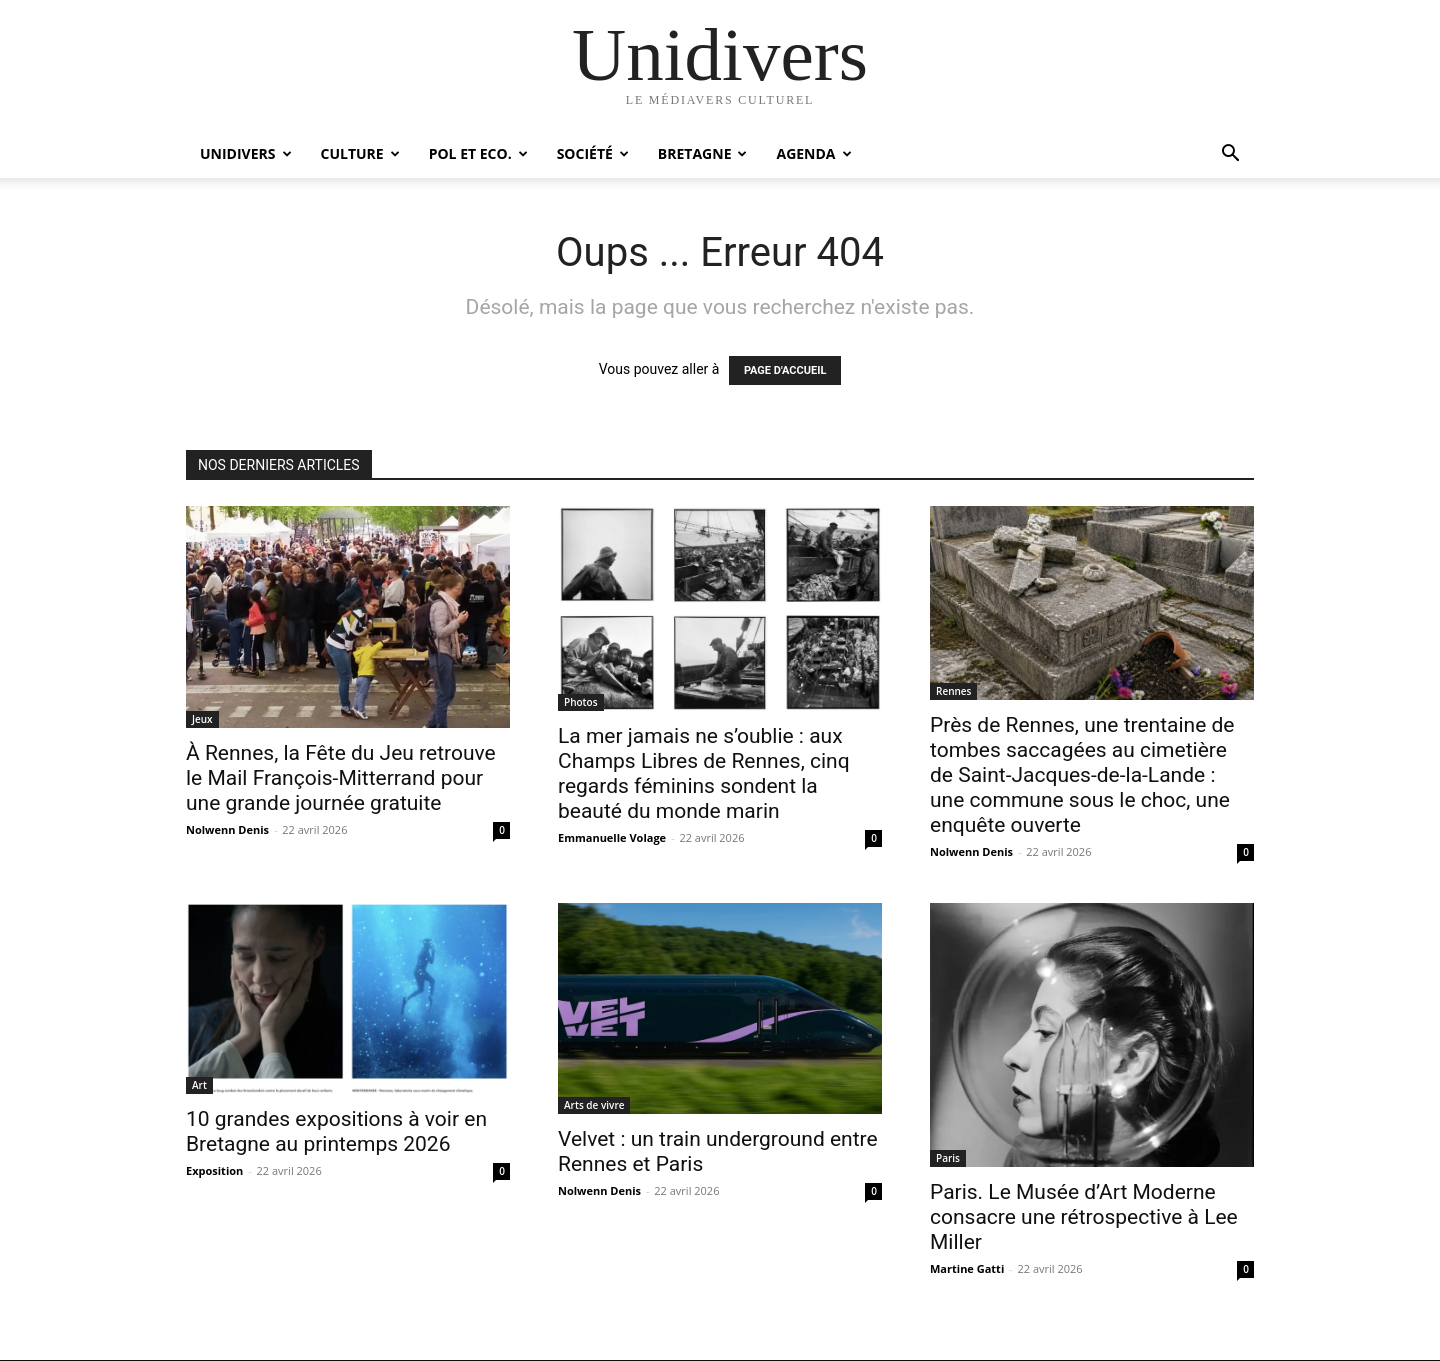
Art (199, 1085)
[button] (1230, 155)
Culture (360, 153)
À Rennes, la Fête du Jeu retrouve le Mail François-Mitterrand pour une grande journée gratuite (341, 778)
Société (593, 153)
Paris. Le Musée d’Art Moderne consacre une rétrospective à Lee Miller (1084, 1217)
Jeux (202, 719)
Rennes (953, 691)
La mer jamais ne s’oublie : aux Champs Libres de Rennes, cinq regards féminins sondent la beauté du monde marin (704, 773)
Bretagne (703, 153)
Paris (948, 1158)
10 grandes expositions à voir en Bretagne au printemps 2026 (336, 1131)
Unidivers (246, 153)
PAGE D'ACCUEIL (785, 370)
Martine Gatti (967, 1268)
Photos (581, 702)
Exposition (214, 1170)
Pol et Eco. (478, 153)
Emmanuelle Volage (612, 837)
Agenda (813, 153)
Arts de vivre (594, 1105)
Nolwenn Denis (227, 829)
